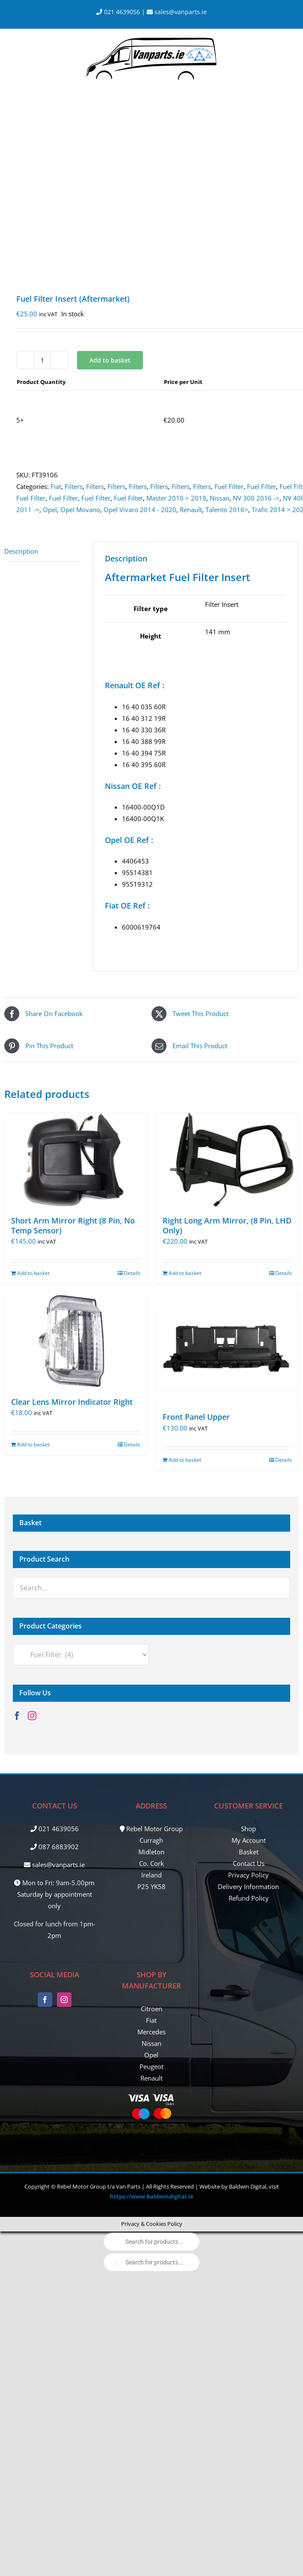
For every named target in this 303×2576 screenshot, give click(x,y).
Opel (50, 509)
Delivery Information (248, 1886)
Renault (191, 509)
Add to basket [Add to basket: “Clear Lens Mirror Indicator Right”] (33, 1444)
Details (132, 1273)
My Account (249, 1840)
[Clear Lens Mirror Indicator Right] (76, 1340)
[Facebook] (17, 1716)
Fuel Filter (229, 486)
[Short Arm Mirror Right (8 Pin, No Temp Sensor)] (76, 1160)
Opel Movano (80, 509)
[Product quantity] (42, 360)
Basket (248, 1851)
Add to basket (110, 360)
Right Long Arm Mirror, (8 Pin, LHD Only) (227, 1225)
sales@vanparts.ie (177, 12)
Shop (248, 1828)
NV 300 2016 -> (256, 498)
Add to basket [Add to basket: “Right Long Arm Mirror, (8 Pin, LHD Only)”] (185, 1273)
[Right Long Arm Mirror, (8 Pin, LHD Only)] (227, 1160)
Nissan (219, 498)
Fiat (55, 486)
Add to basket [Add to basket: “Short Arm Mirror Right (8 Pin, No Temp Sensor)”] (33, 1273)
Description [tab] (21, 551)
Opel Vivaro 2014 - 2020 (140, 509)
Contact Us (248, 1863)
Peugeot (151, 2066)
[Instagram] (32, 1716)
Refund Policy (249, 1898)
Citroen (151, 2008)
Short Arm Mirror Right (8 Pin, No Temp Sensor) (73, 1225)
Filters (74, 486)
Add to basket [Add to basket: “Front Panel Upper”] (185, 1459)
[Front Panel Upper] (227, 1348)
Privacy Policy (248, 1875)
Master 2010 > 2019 (176, 498)
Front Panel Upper (196, 1417)
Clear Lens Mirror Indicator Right (72, 1402)
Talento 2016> (226, 509)
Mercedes (151, 2031)
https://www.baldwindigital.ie (151, 2196)
